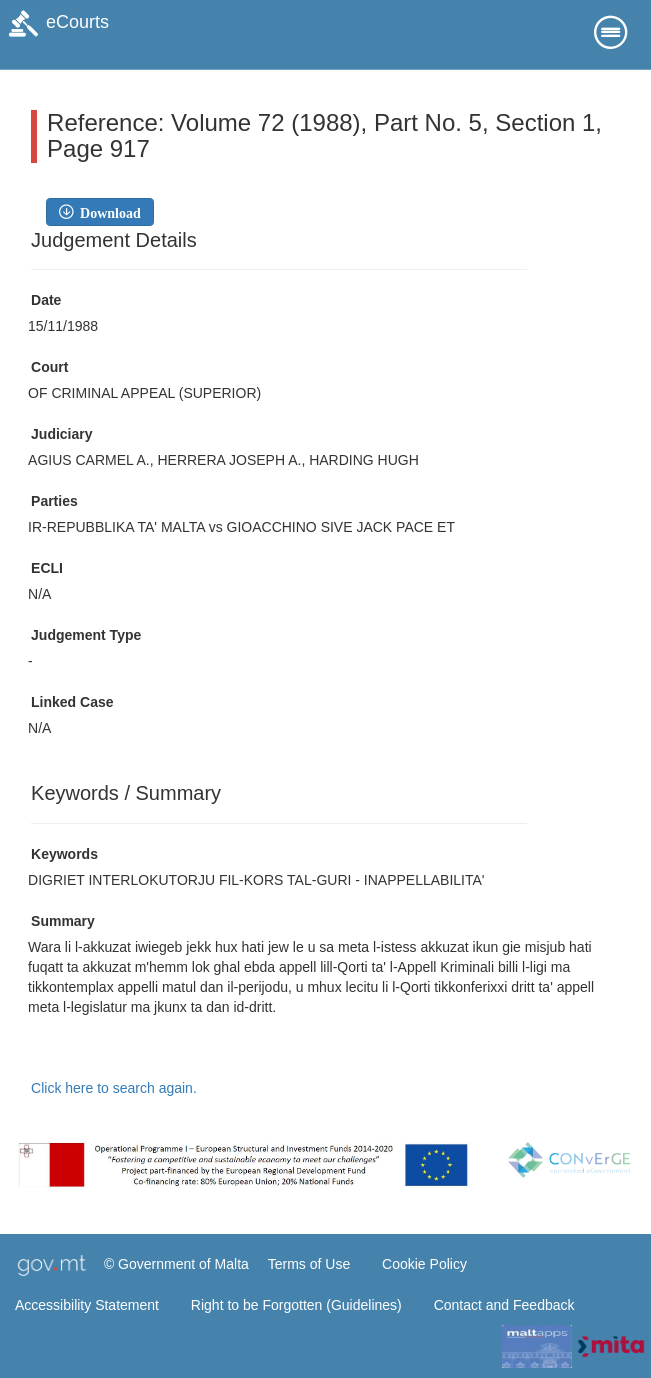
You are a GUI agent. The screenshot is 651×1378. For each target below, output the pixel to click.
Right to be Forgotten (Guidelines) (296, 1305)
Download (107, 212)
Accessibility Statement (87, 1305)
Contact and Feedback (504, 1305)
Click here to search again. (114, 1088)
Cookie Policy (424, 1264)
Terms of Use (309, 1264)
